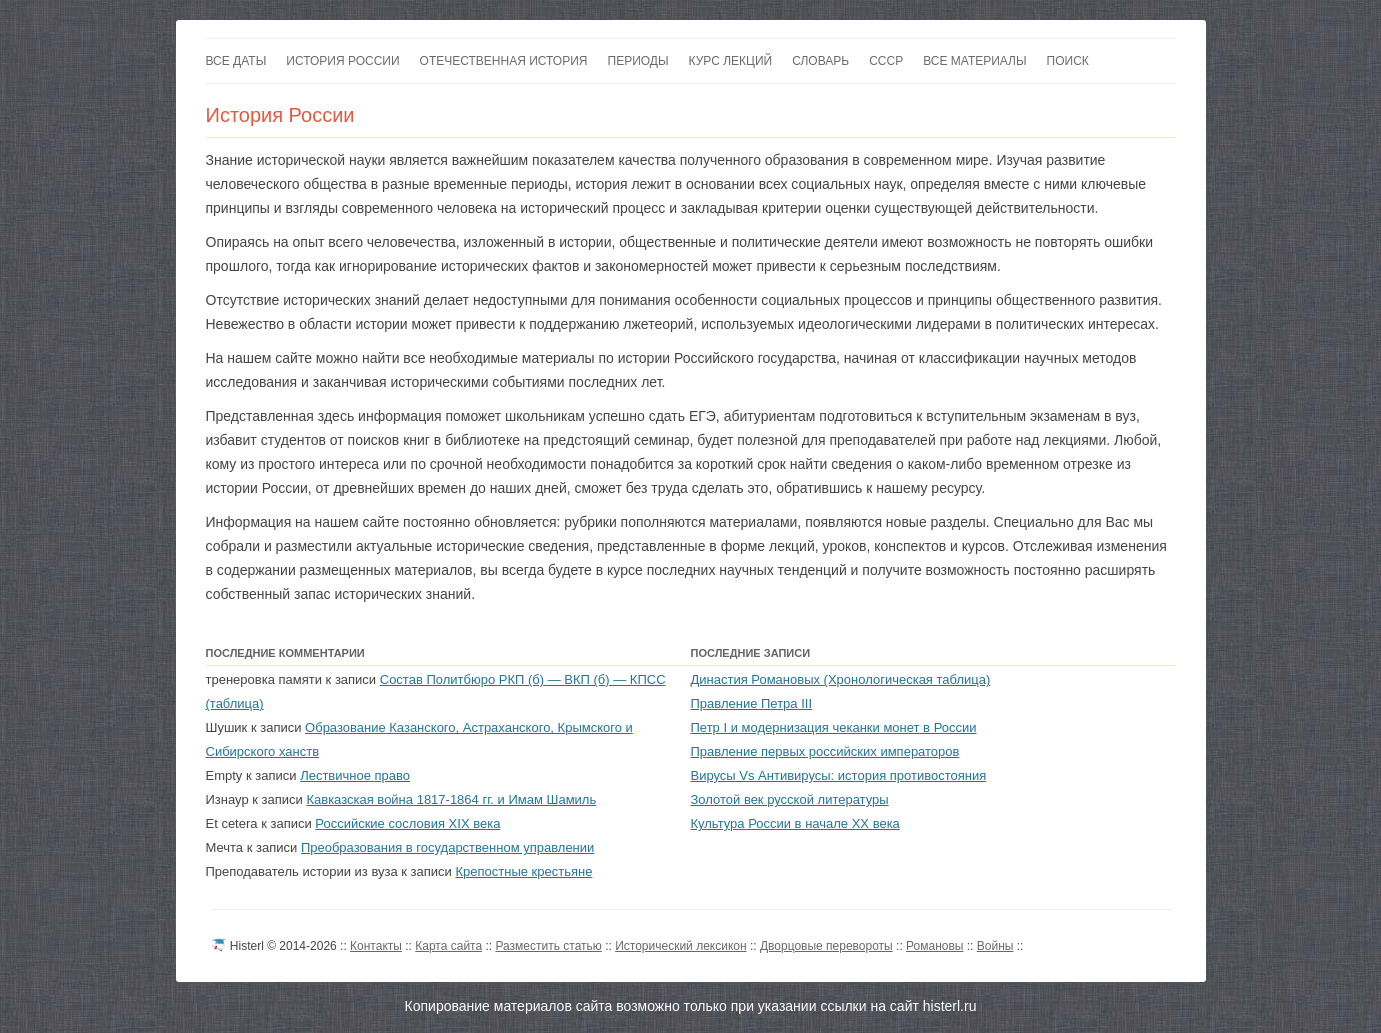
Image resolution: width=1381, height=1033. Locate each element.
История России (342, 61)
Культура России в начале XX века (795, 823)
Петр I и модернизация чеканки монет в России (834, 727)
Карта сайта (448, 946)
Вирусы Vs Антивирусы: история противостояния (839, 775)
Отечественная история (504, 61)
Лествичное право (355, 775)
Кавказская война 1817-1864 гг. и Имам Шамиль (451, 799)
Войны (995, 946)
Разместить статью (548, 946)
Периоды (638, 61)
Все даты (236, 61)
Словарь (820, 61)
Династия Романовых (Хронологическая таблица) (841, 679)
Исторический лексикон (680, 946)
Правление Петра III (752, 703)
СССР (886, 61)
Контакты (376, 946)
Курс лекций (731, 61)
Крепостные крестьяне (523, 871)
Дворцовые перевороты (826, 946)
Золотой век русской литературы (790, 799)
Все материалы (974, 61)
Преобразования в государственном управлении (447, 847)
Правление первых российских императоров (825, 751)
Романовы (934, 946)
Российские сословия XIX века (407, 823)
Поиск (1068, 61)
